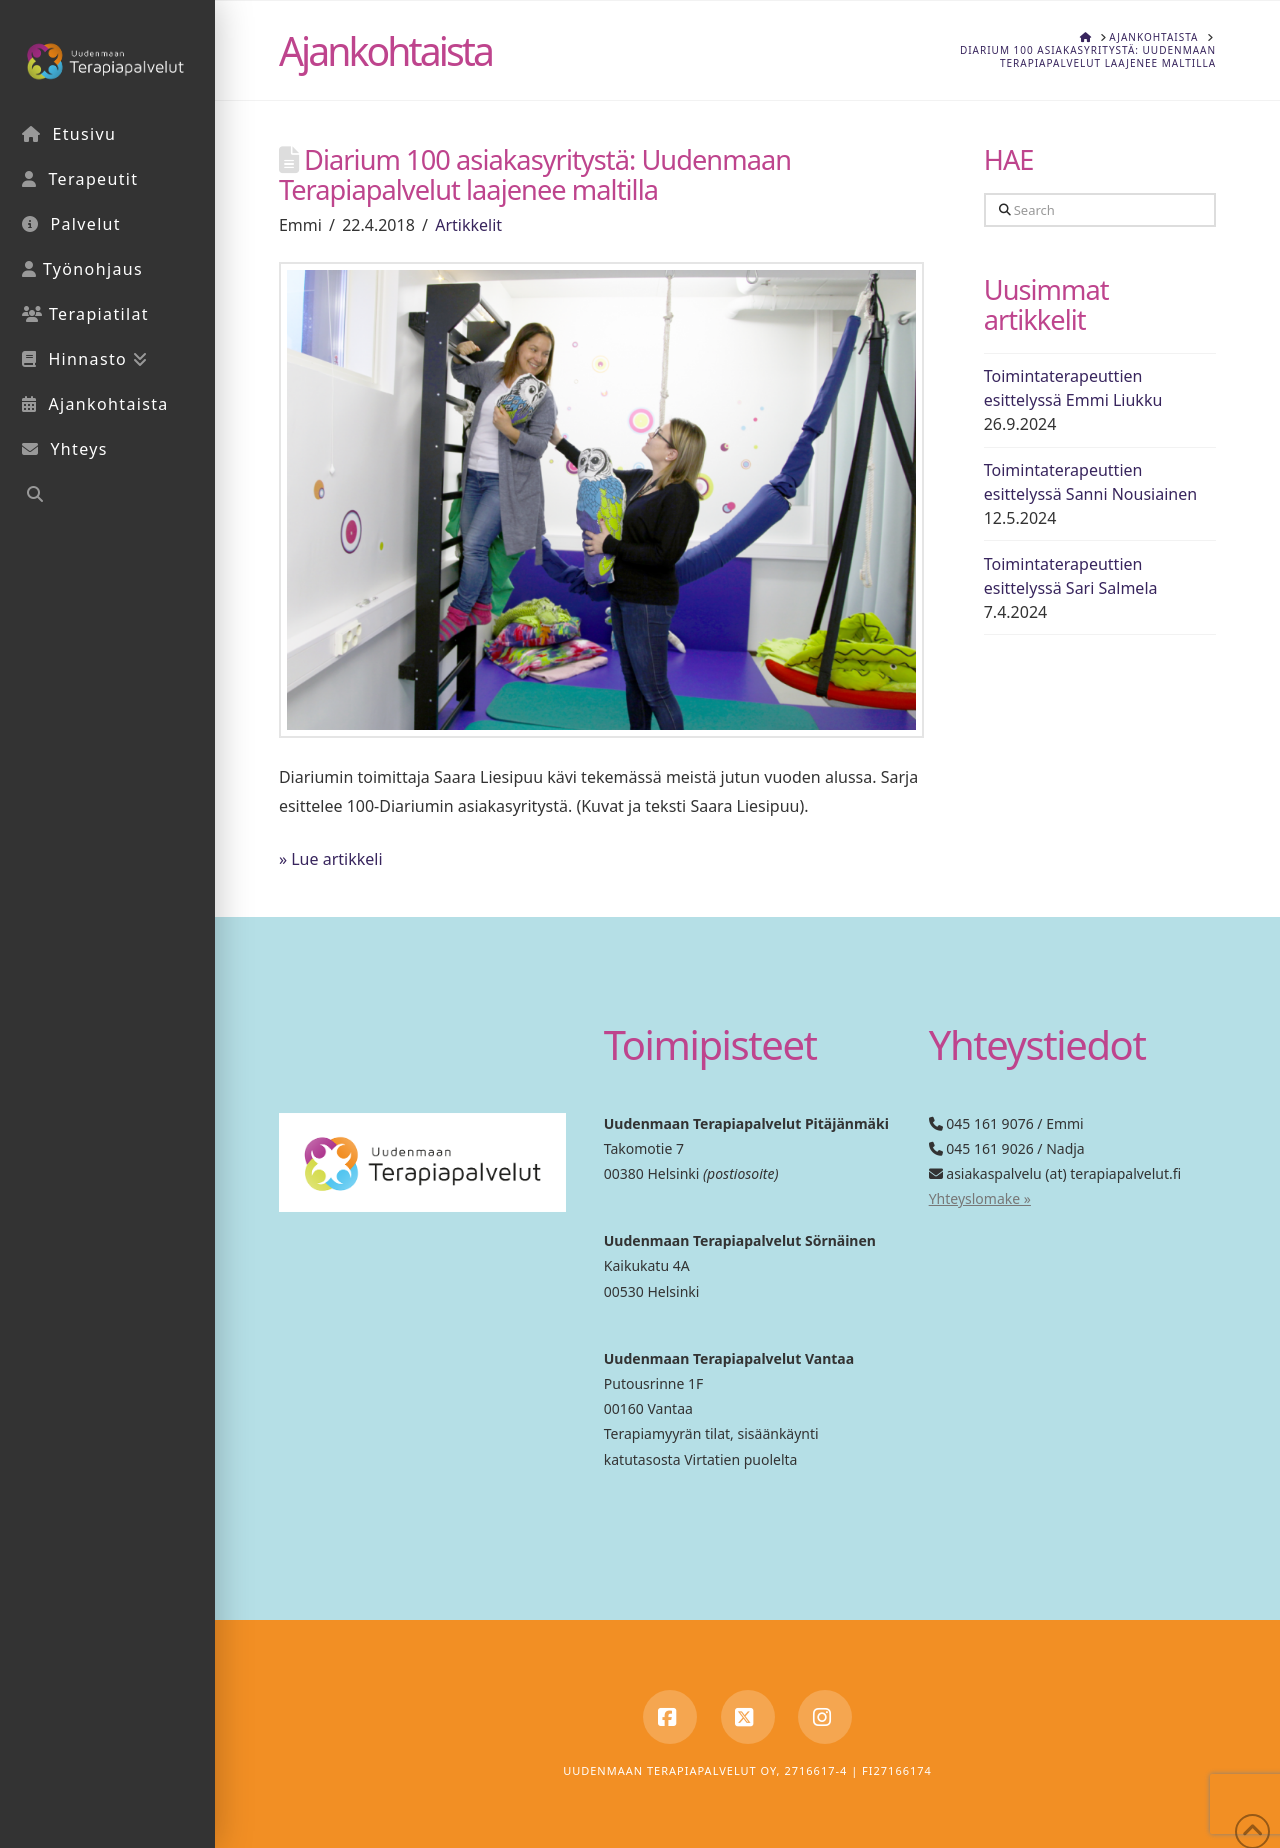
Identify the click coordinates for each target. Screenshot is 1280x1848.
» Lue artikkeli (331, 859)
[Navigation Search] (107, 496)
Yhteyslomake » (980, 1198)
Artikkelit (468, 225)
